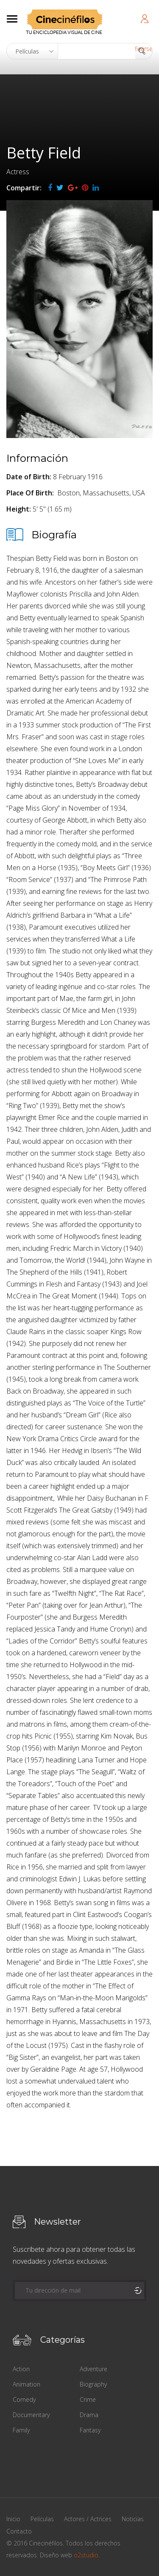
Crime (88, 2399)
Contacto (19, 2531)
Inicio (13, 2519)
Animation (26, 2384)
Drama (89, 2415)
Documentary (31, 2415)
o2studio (86, 2555)
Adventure (93, 2369)
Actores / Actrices (88, 2519)
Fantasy (90, 2430)
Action (21, 2369)
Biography (93, 2384)
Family (21, 2430)
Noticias (133, 2519)
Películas (42, 2519)
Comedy (24, 2399)
